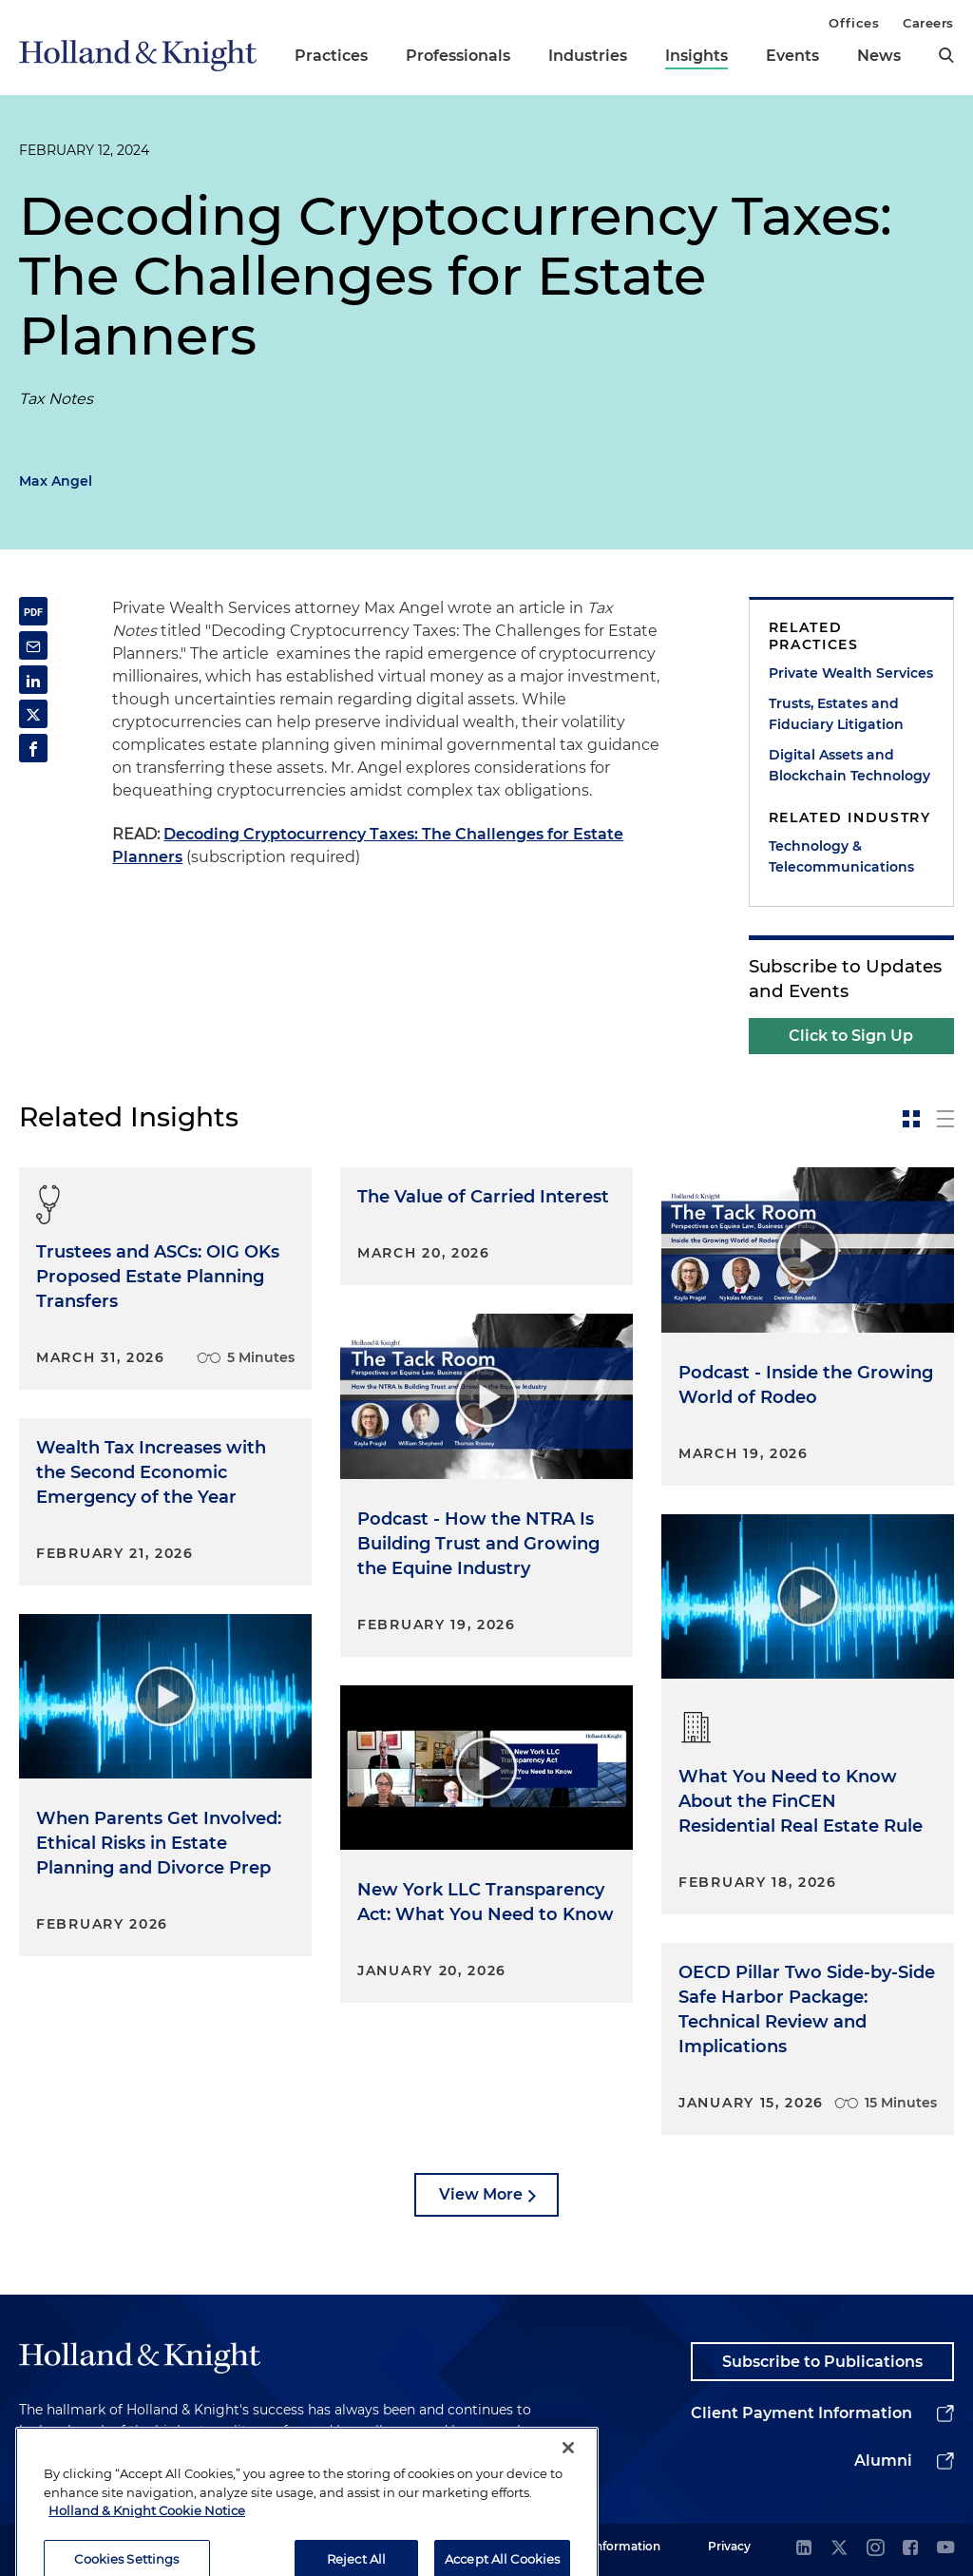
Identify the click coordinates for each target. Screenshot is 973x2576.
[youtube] (945, 2549)
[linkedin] (803, 2549)
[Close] (568, 2487)
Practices (331, 56)
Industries (587, 56)
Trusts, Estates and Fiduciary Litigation (836, 714)
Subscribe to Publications (822, 2362)
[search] (946, 55)
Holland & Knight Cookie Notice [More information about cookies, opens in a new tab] (146, 2549)
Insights (696, 56)
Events (792, 56)
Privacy (729, 2546)
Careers (928, 22)
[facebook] (910, 2549)
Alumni (883, 2460)
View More (481, 2194)
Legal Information (609, 2546)
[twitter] (839, 2549)
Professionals (458, 56)
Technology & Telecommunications (841, 856)
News (879, 56)
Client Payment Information (801, 2413)
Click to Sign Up (851, 1036)
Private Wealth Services (851, 673)
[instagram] (875, 2549)
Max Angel (55, 481)
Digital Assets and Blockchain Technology (849, 765)
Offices (854, 22)
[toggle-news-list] (945, 1118)
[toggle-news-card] (911, 1118)
